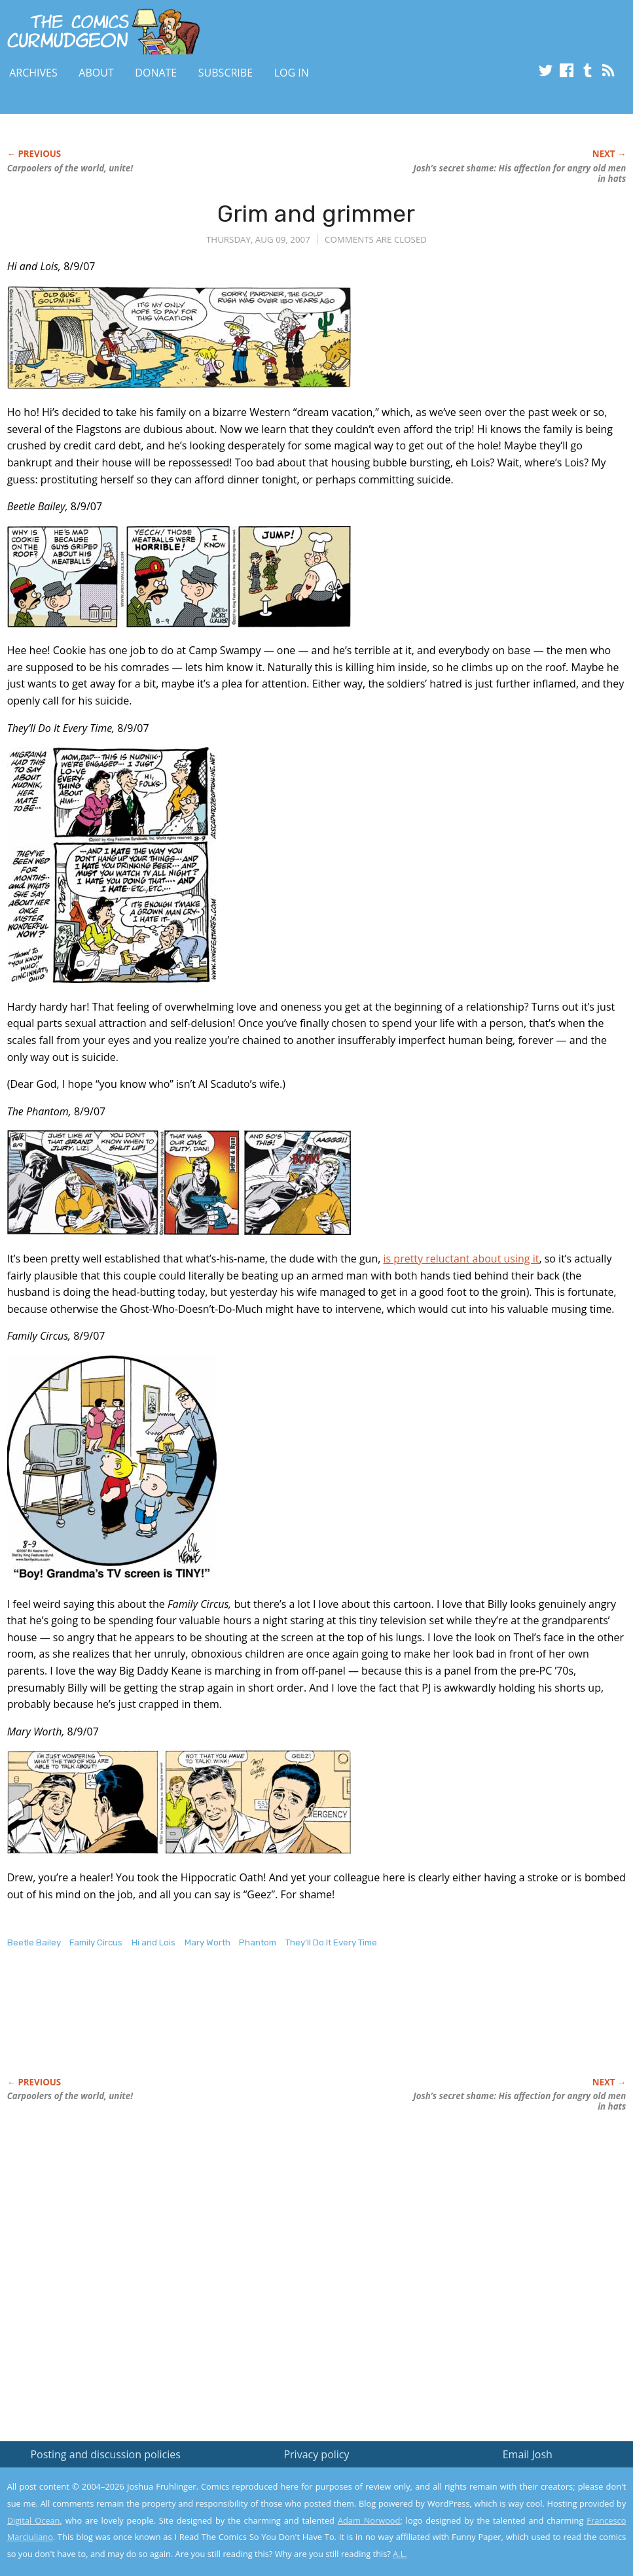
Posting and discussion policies (105, 2454)
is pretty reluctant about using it (461, 1258)
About (96, 72)
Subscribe (225, 72)
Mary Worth (207, 1942)
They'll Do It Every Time (331, 1942)
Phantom (257, 1942)
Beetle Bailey (34, 1942)
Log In (291, 72)
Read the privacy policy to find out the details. (516, 2494)
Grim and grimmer (316, 214)
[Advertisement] (245, 2026)
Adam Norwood (369, 2520)
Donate (156, 72)
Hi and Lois (153, 1942)
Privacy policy (316, 2454)
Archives (33, 72)
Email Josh (527, 2454)
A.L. (400, 2554)
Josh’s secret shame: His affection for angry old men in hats (519, 173)
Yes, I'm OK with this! (522, 2527)
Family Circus (95, 1942)
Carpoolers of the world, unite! (70, 168)
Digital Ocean (33, 2520)
